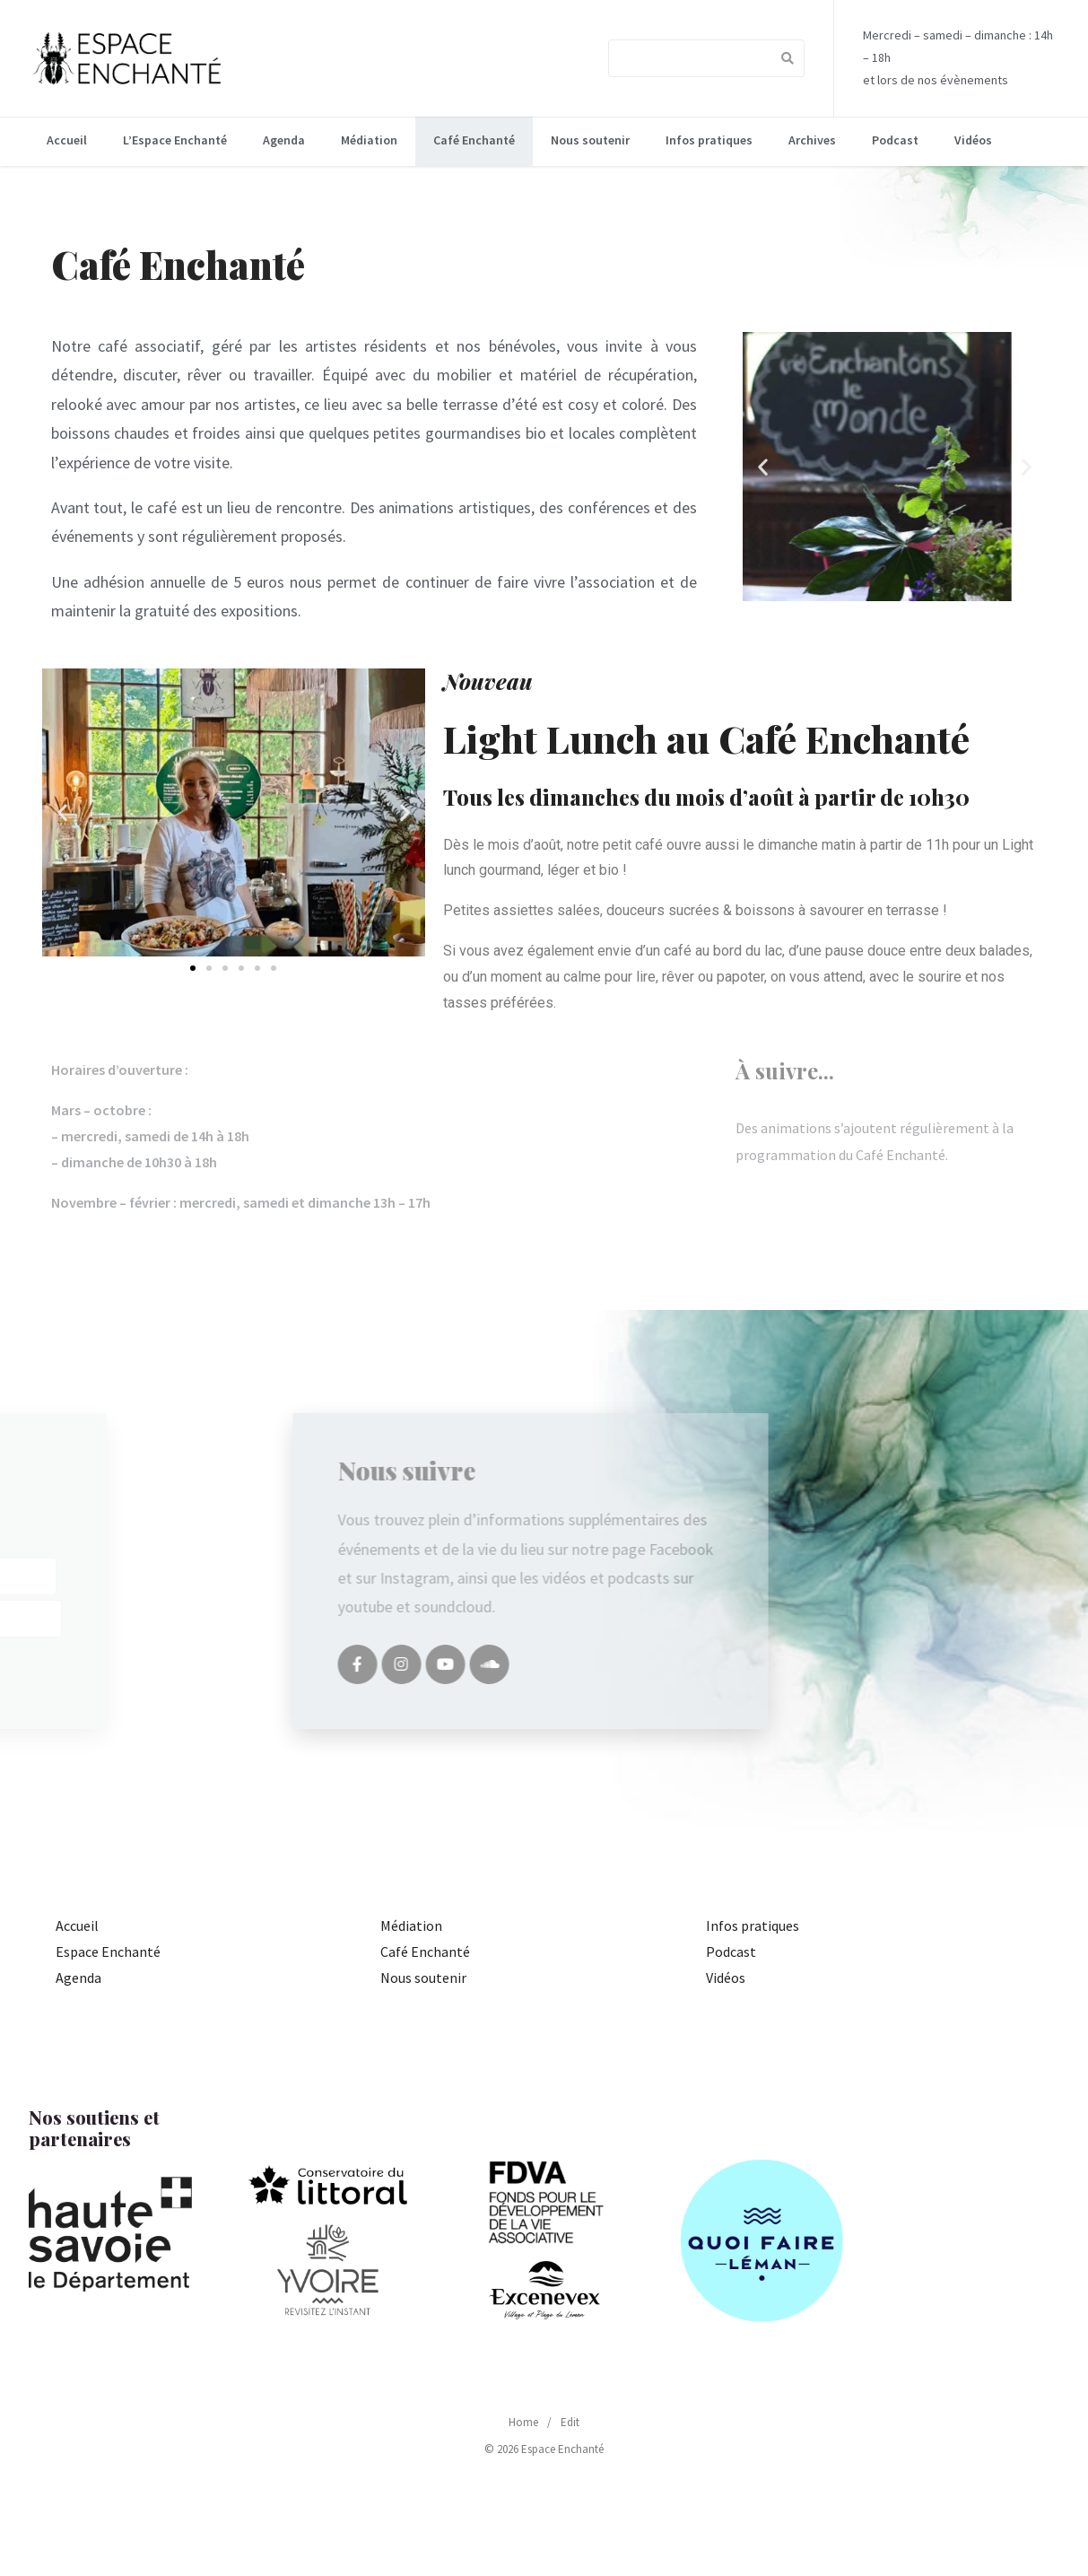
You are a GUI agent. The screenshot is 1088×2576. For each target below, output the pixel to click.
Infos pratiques (709, 140)
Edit (570, 2422)
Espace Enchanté (108, 1951)
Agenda (284, 140)
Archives (812, 140)
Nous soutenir (590, 140)
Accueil (67, 140)
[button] (795, 466)
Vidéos (973, 140)
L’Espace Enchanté (175, 140)
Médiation (369, 140)
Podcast (895, 140)
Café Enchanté (474, 140)
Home (523, 2422)
